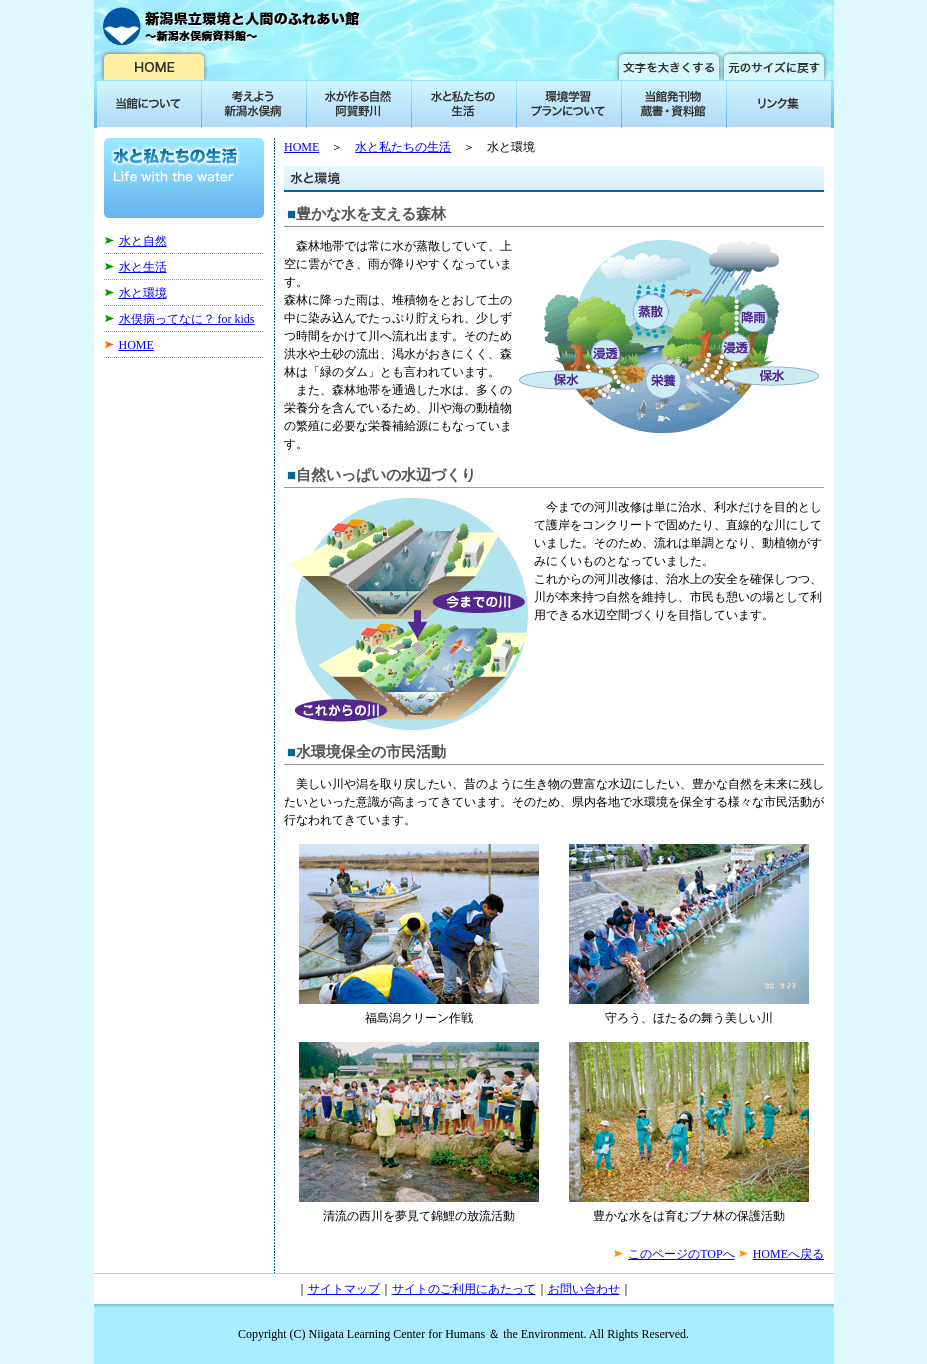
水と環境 (143, 293)
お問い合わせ (584, 1289)
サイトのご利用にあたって (464, 1289)
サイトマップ (344, 1289)
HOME (136, 345)
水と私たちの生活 (403, 147)
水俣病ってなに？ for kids (187, 319)
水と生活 (143, 267)
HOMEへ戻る (788, 1254)
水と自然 (143, 241)
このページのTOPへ (681, 1254)
